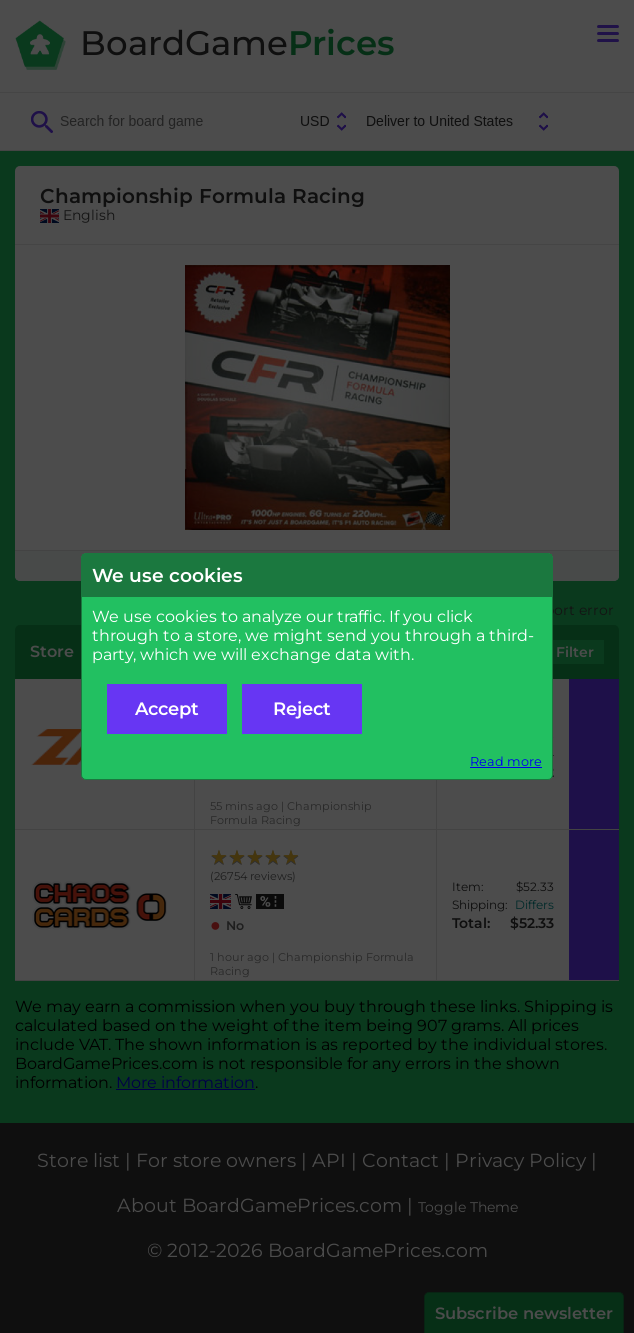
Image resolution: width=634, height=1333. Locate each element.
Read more (506, 761)
